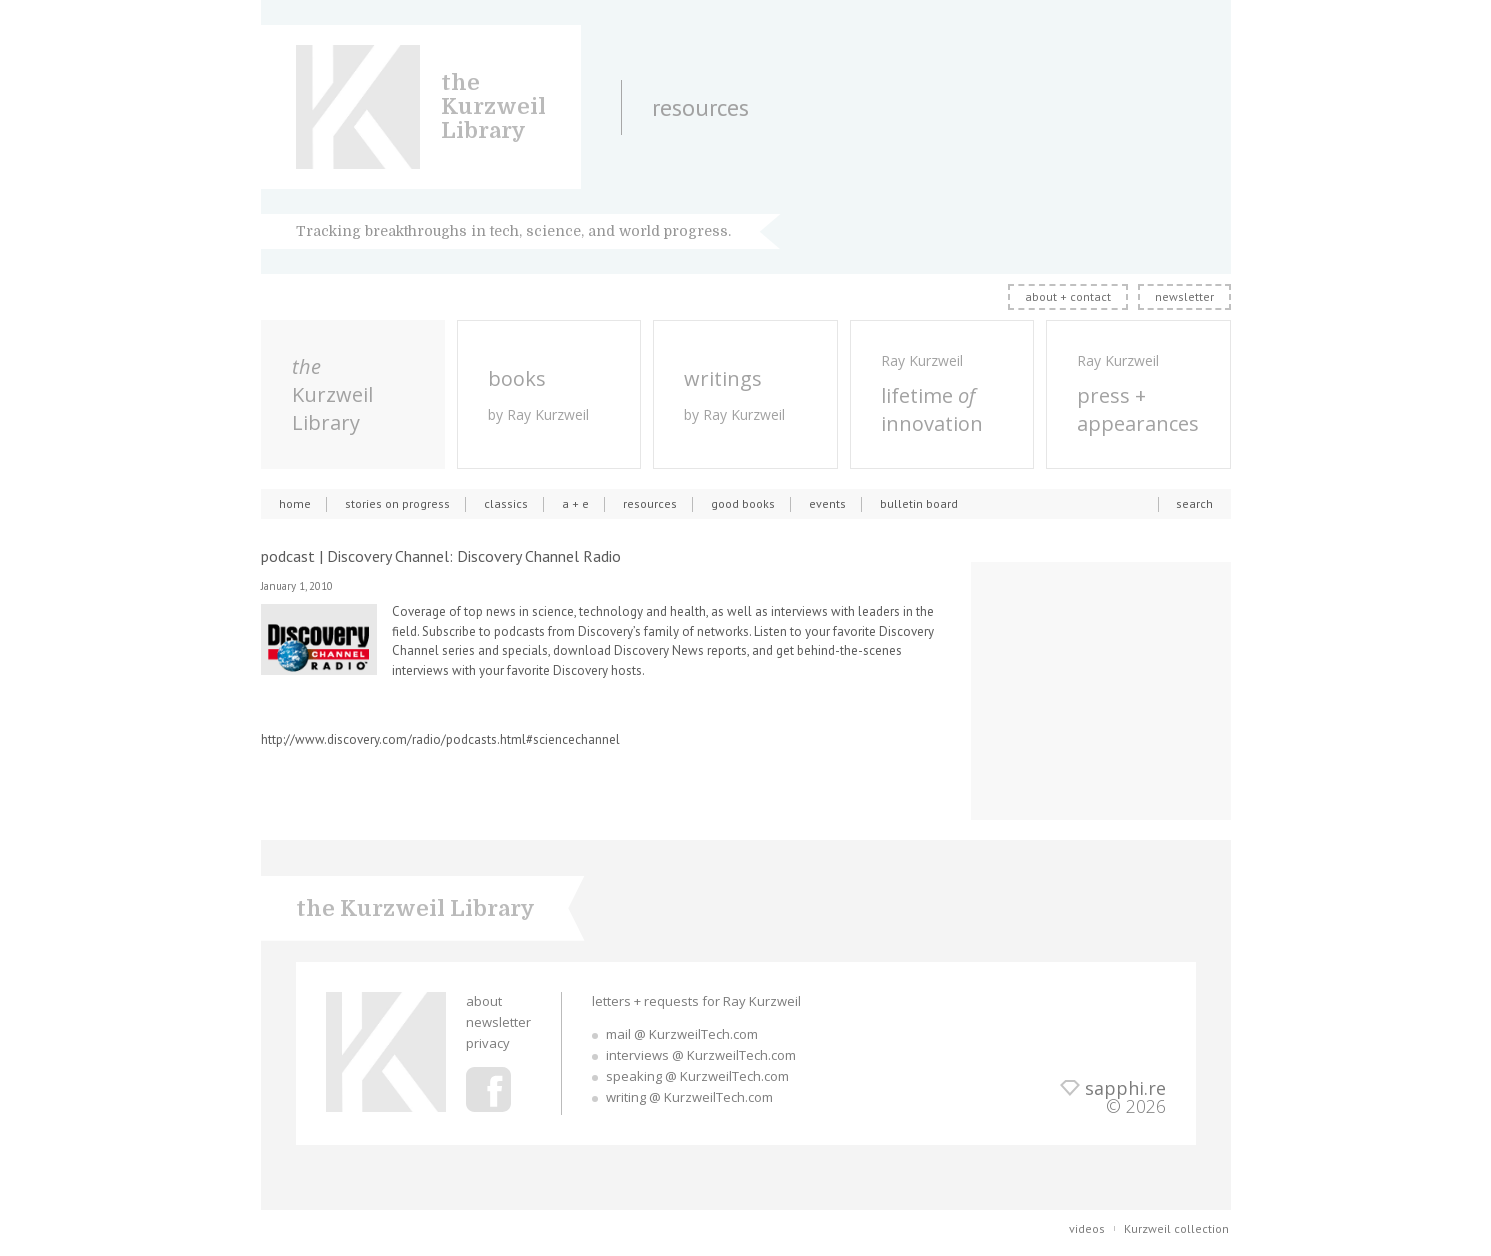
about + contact (1068, 296)
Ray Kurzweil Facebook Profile (488, 1089)
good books (743, 503)
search (1194, 503)
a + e (575, 503)
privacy (488, 1043)
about (484, 1001)
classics (506, 503)
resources (650, 503)
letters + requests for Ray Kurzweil (696, 1001)
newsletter (1184, 296)
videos (1087, 1228)
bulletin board (919, 503)
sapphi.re (1125, 1088)
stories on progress (397, 503)
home (295, 503)
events (827, 503)
